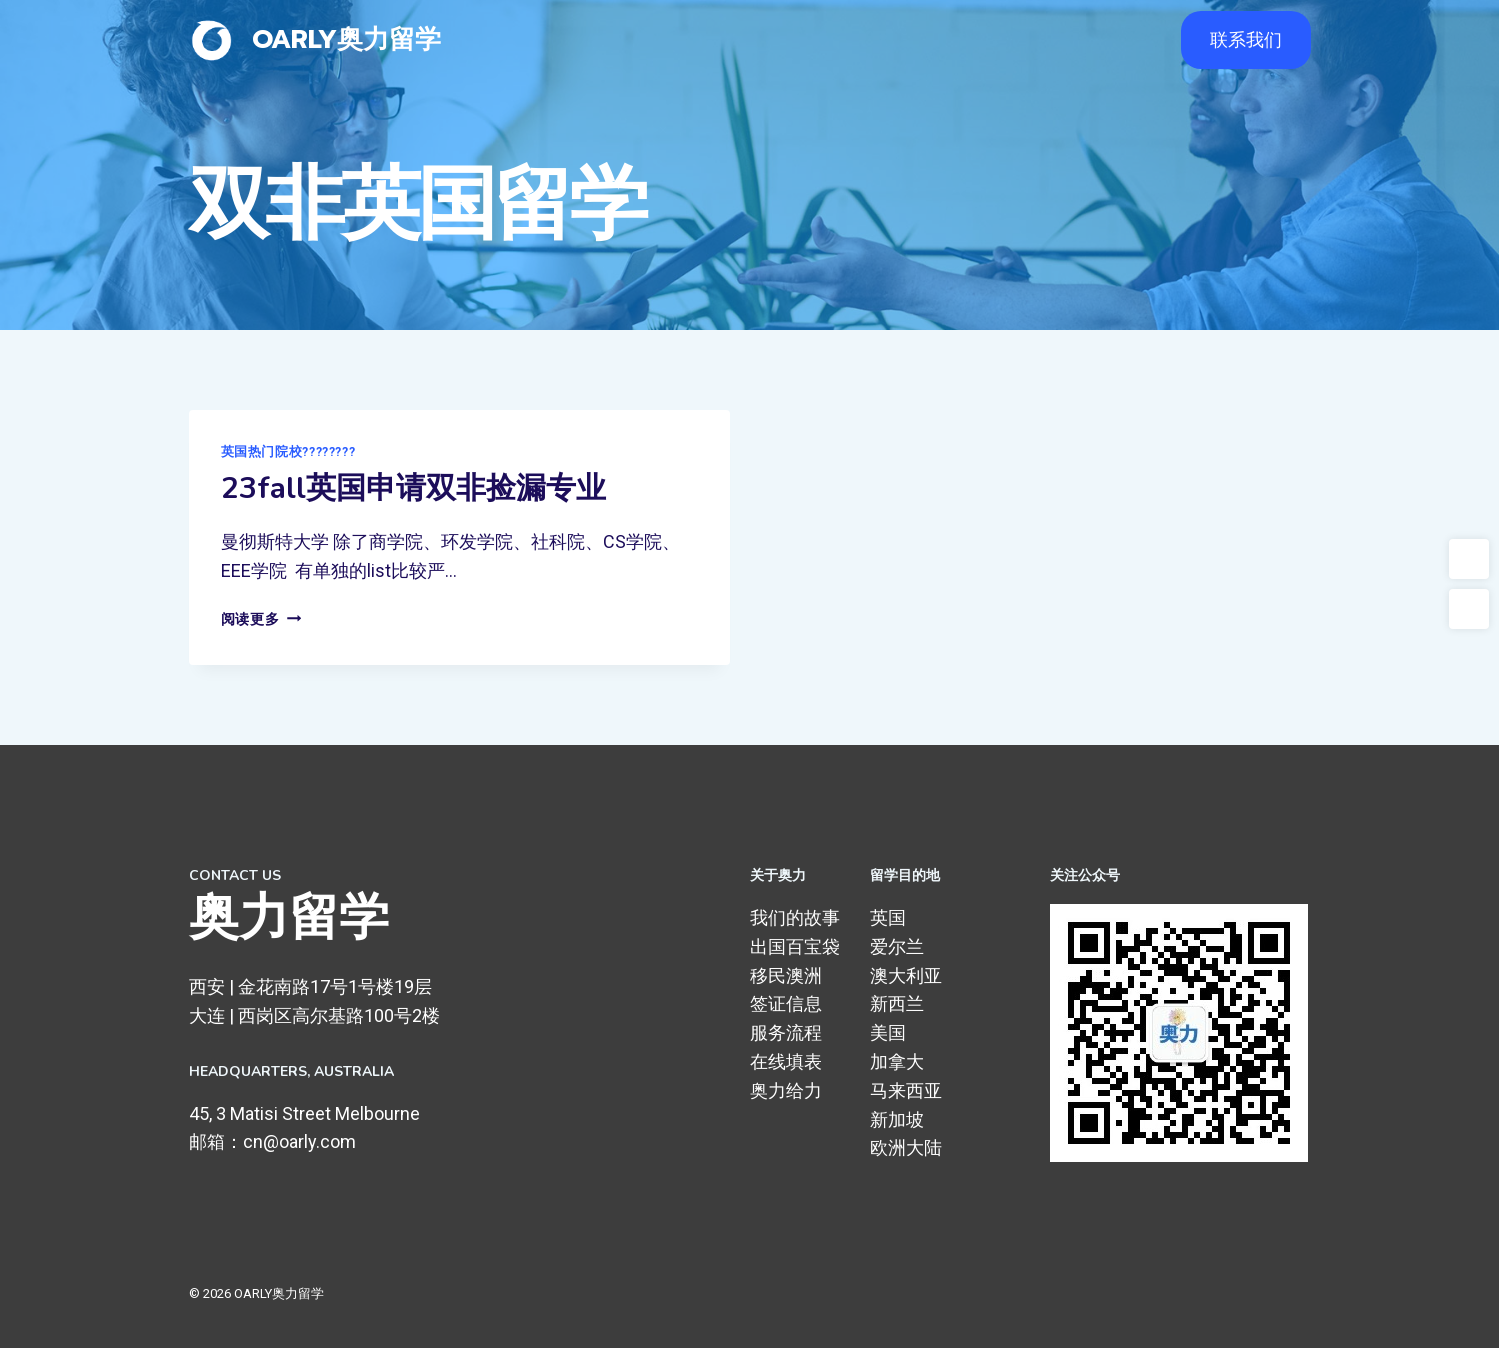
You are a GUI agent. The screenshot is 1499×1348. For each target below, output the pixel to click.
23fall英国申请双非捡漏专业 (413, 488)
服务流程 (786, 1032)
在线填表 (786, 1061)
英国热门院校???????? (288, 451)
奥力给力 (786, 1090)
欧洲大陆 (906, 1147)
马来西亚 (906, 1090)
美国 (888, 1032)
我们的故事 (795, 917)
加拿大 (897, 1061)
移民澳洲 (786, 975)
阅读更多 (261, 619)
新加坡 (897, 1119)
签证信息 (786, 1003)
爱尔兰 (897, 946)
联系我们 (1246, 39)
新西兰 (897, 1003)
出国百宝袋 (795, 946)
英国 (888, 917)
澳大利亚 (906, 975)
